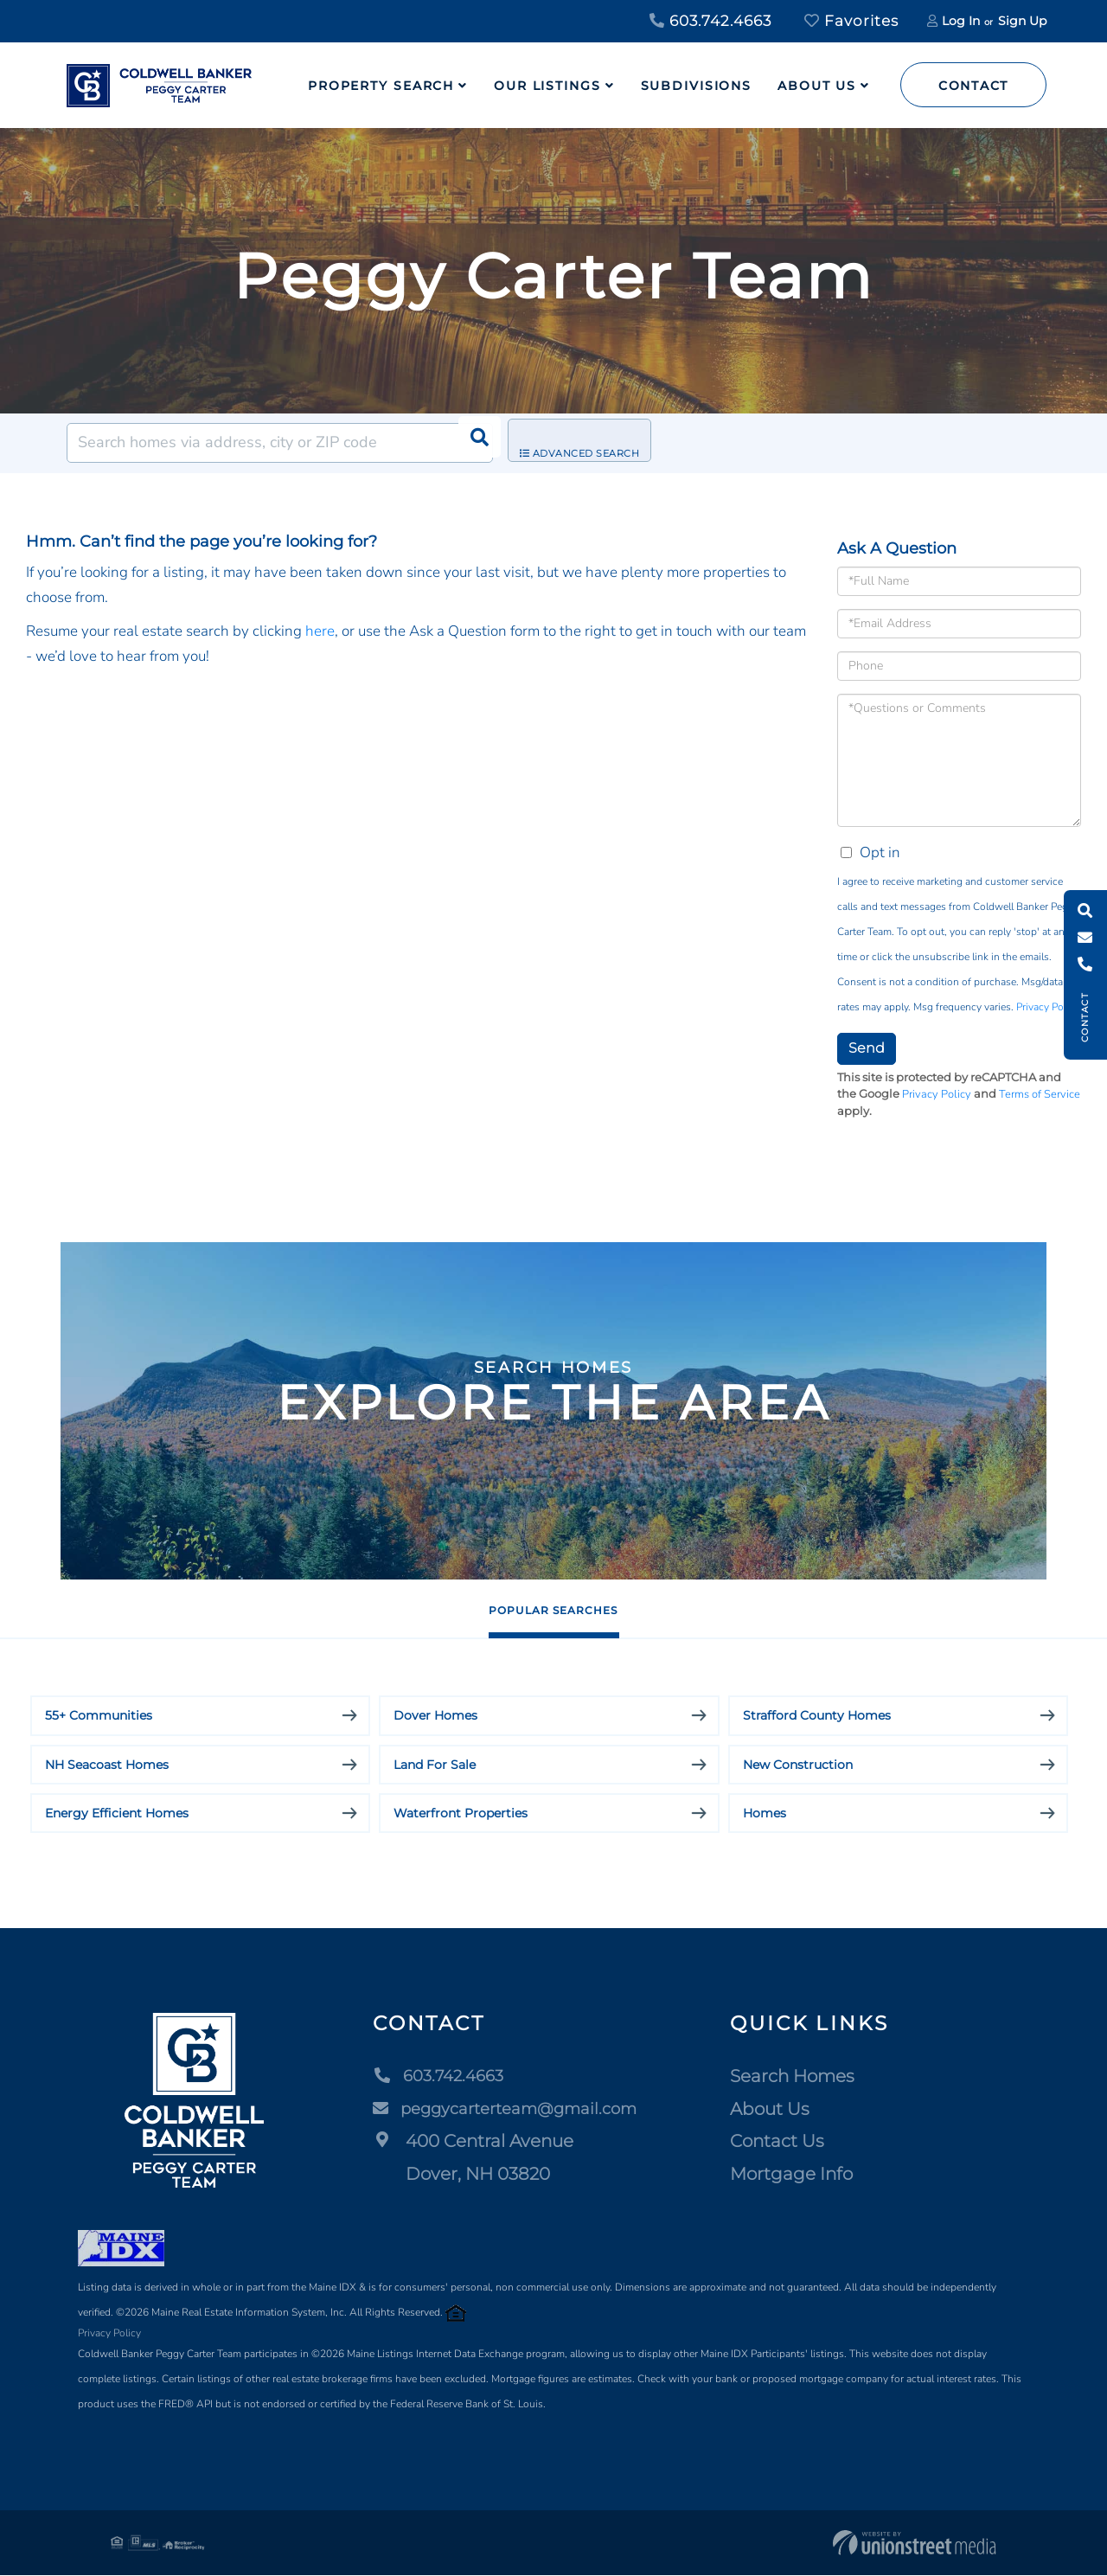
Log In (961, 21)
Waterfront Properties (461, 1814)
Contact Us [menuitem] (787, 2141)
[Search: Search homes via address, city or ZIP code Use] (280, 443)
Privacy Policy (1047, 1007)
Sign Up (1022, 21)
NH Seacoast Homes (107, 1765)
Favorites (851, 20)
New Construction (798, 1765)
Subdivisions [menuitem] (696, 85)
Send (866, 1048)
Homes (764, 1814)
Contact (973, 85)
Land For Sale (435, 1765)
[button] (473, 443)
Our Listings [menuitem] (547, 85)
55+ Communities (98, 1716)
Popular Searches (553, 1609)
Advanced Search (593, 444)
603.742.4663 (710, 20)
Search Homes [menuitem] (802, 2077)
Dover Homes (435, 1716)
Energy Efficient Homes (117, 1814)
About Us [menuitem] (816, 85)
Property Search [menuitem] (381, 85)
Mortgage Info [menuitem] (801, 2174)
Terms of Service (1039, 1094)
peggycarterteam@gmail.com (508, 2109)
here (320, 631)
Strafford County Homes (817, 1716)
